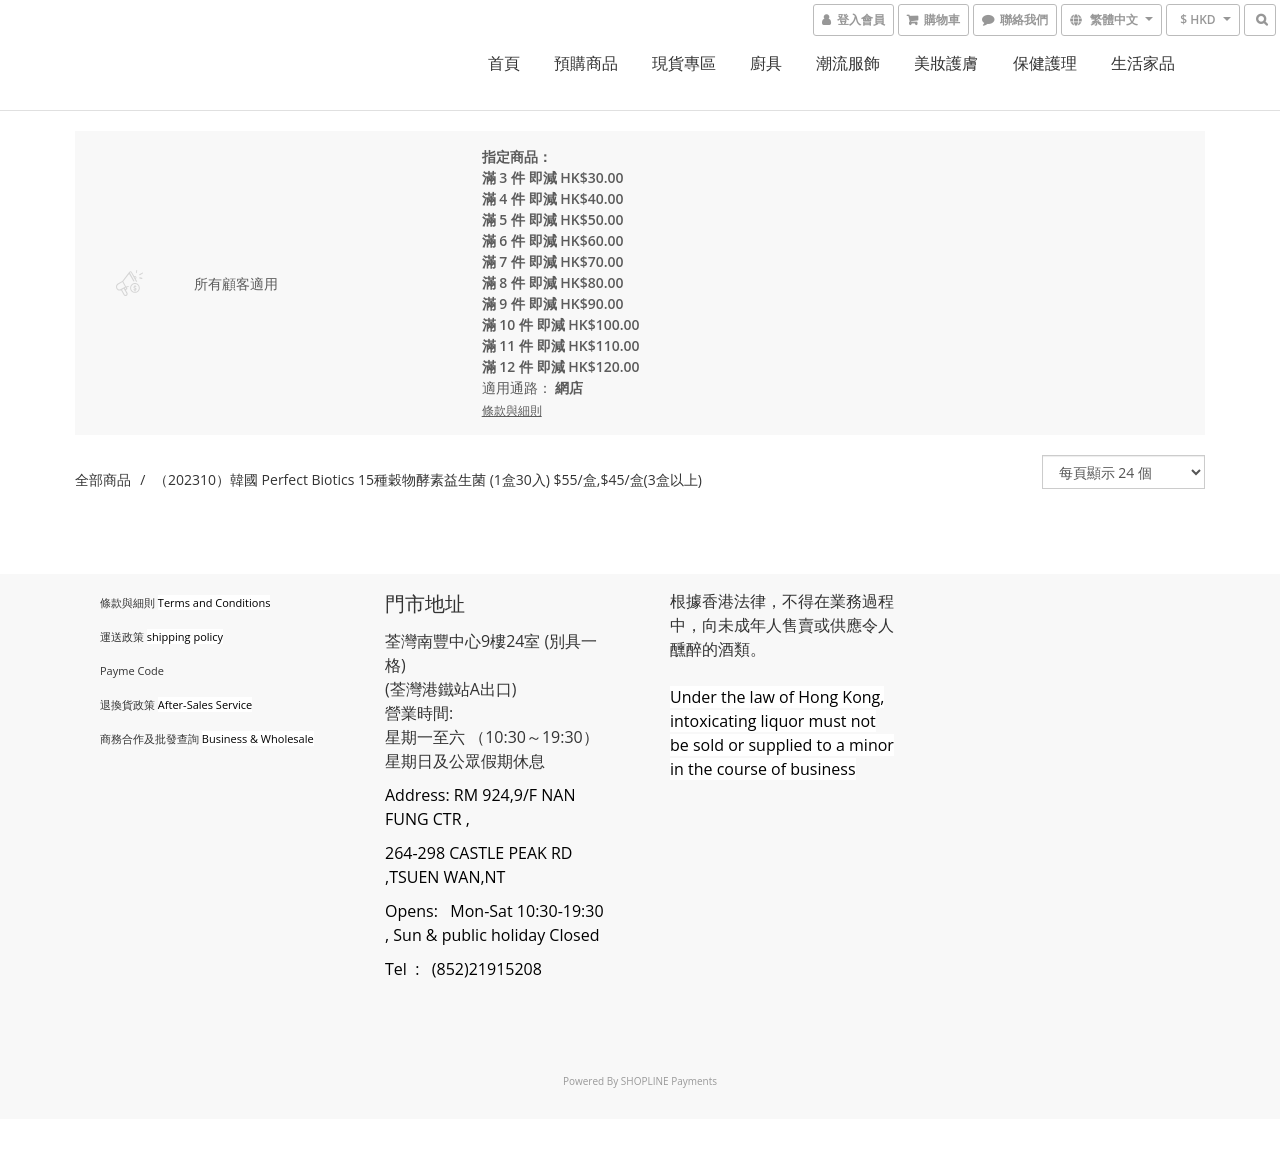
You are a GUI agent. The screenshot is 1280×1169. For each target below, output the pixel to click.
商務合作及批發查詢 (149, 738)
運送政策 (122, 636)
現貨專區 (684, 63)
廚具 (766, 63)
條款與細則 (127, 602)
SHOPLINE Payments (669, 1081)
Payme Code (132, 670)
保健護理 (1045, 63)
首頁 (504, 63)
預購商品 (586, 63)
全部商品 (103, 479)
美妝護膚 (946, 63)
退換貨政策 (127, 704)
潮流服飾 (848, 63)
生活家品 (1143, 63)
